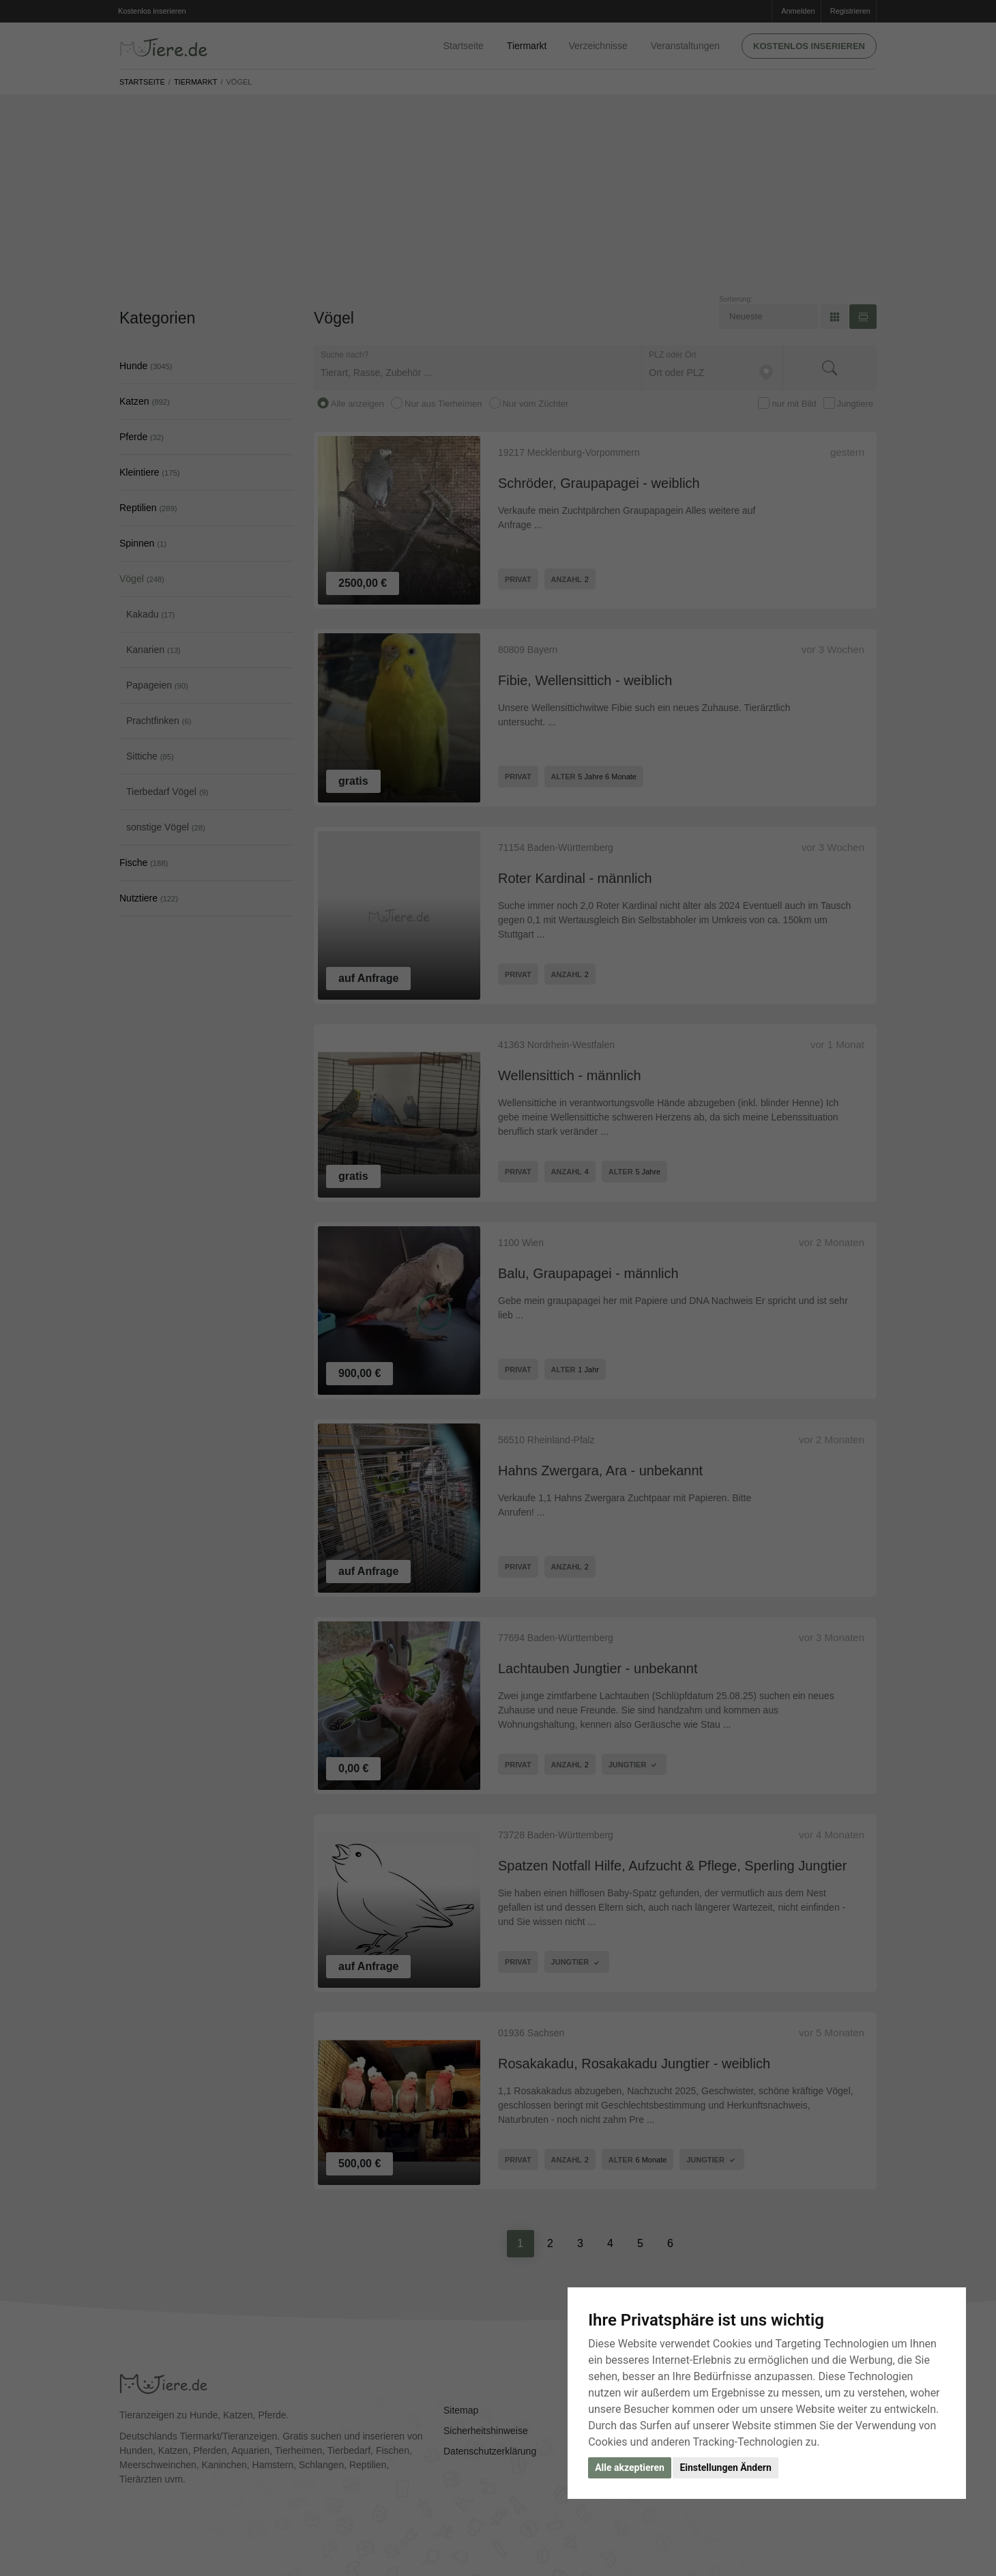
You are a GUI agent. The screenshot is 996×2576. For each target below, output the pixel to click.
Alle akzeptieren (629, 2467)
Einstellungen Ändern (725, 2467)
